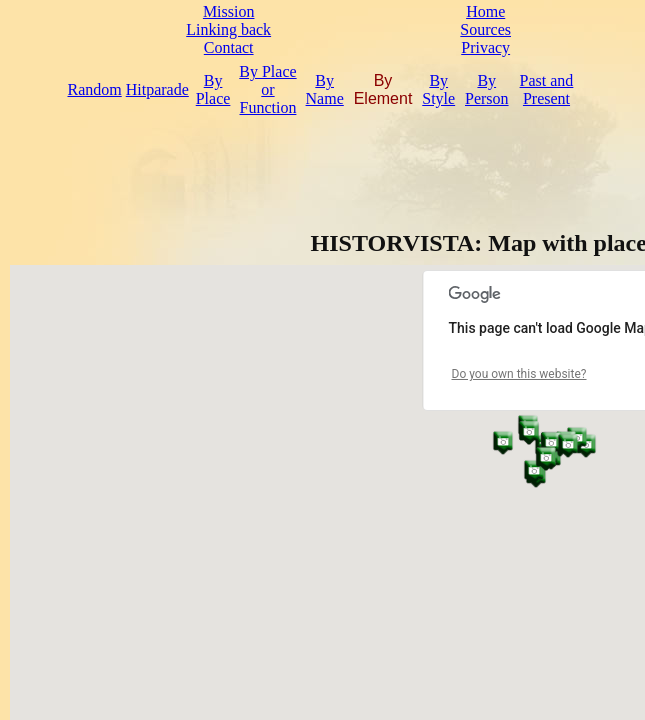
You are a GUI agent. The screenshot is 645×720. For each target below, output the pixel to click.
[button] (503, 442)
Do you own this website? (519, 374)
